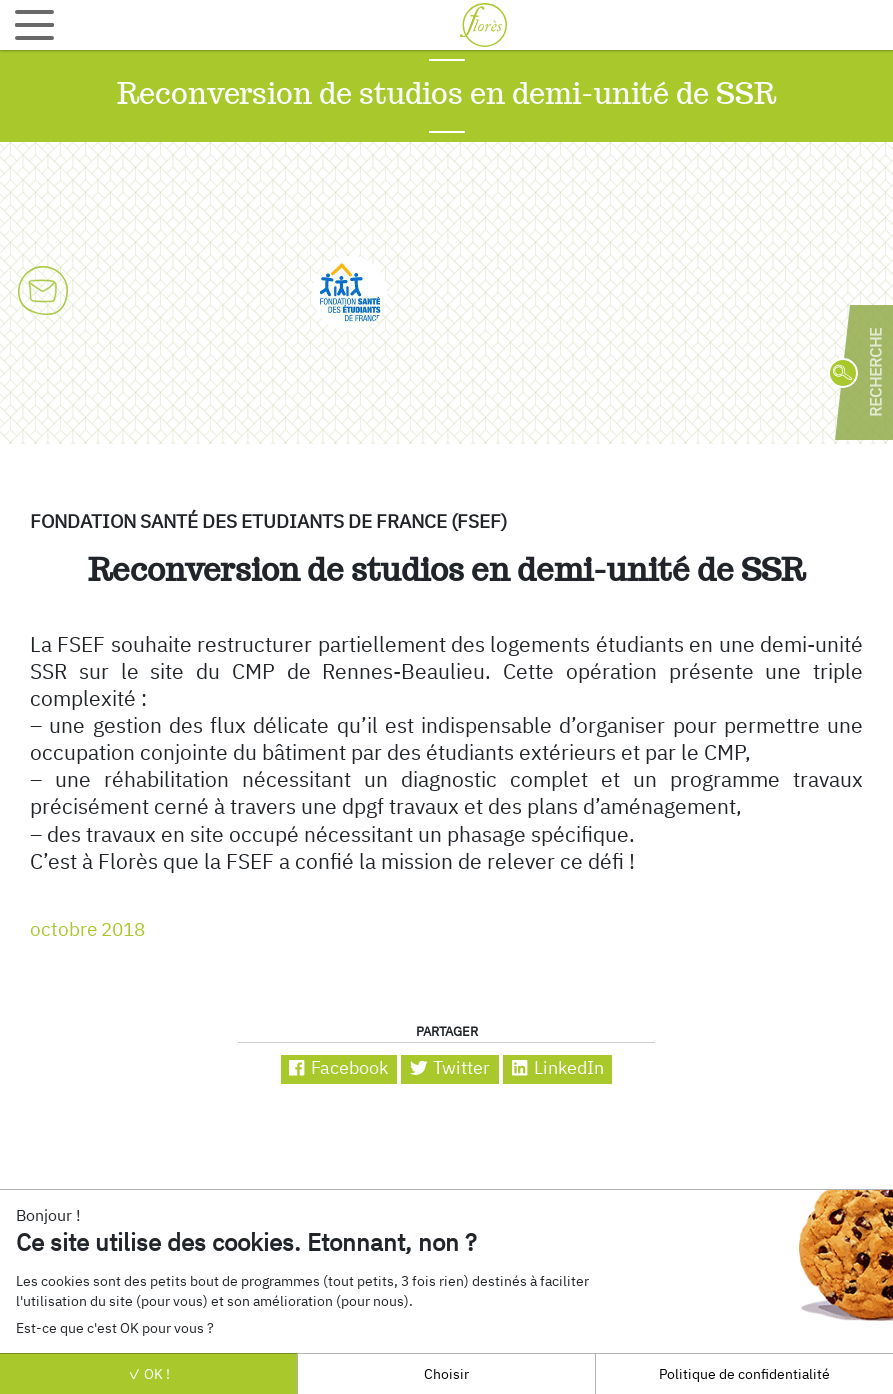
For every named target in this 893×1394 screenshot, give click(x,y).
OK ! (149, 1373)
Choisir (446, 1373)
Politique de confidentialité (744, 1373)
